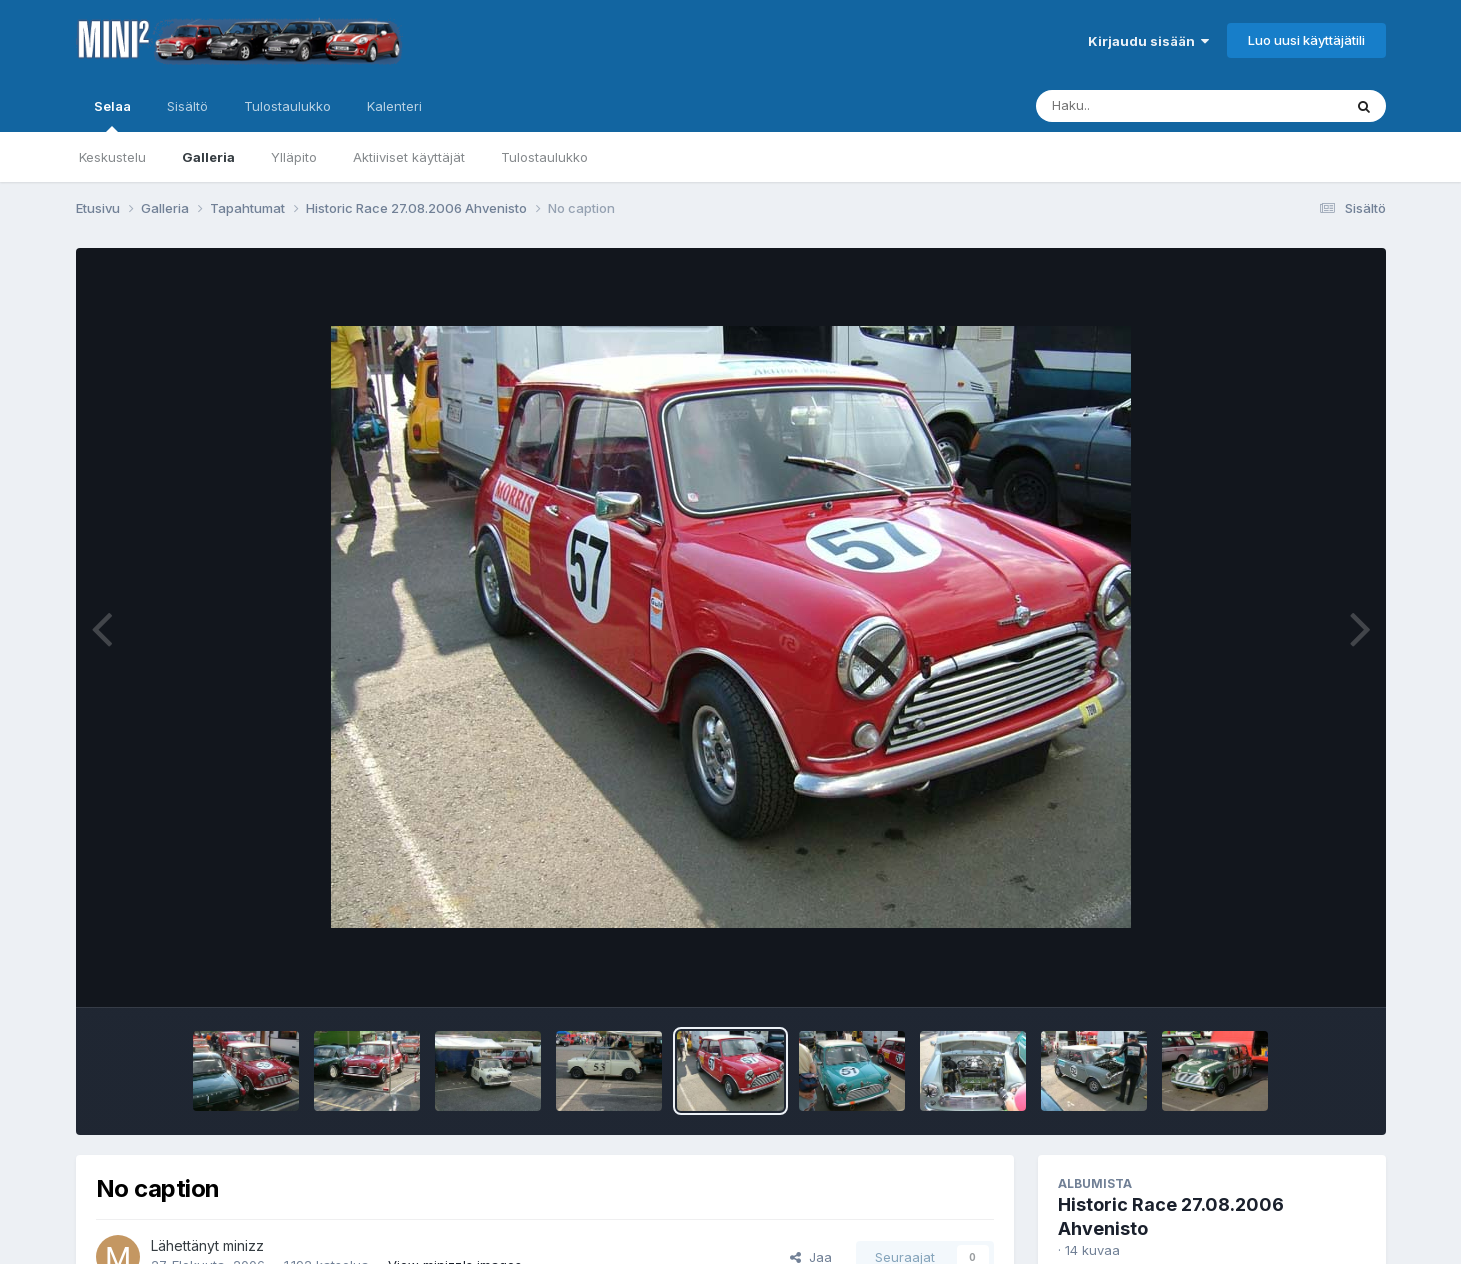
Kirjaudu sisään (1148, 41)
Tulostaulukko (544, 157)
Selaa (112, 115)
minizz (243, 1245)
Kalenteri (394, 106)
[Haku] (1152, 106)
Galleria (208, 157)
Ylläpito (294, 157)
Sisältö (187, 106)
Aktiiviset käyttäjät (409, 157)
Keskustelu (112, 157)
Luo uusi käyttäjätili (1306, 40)
